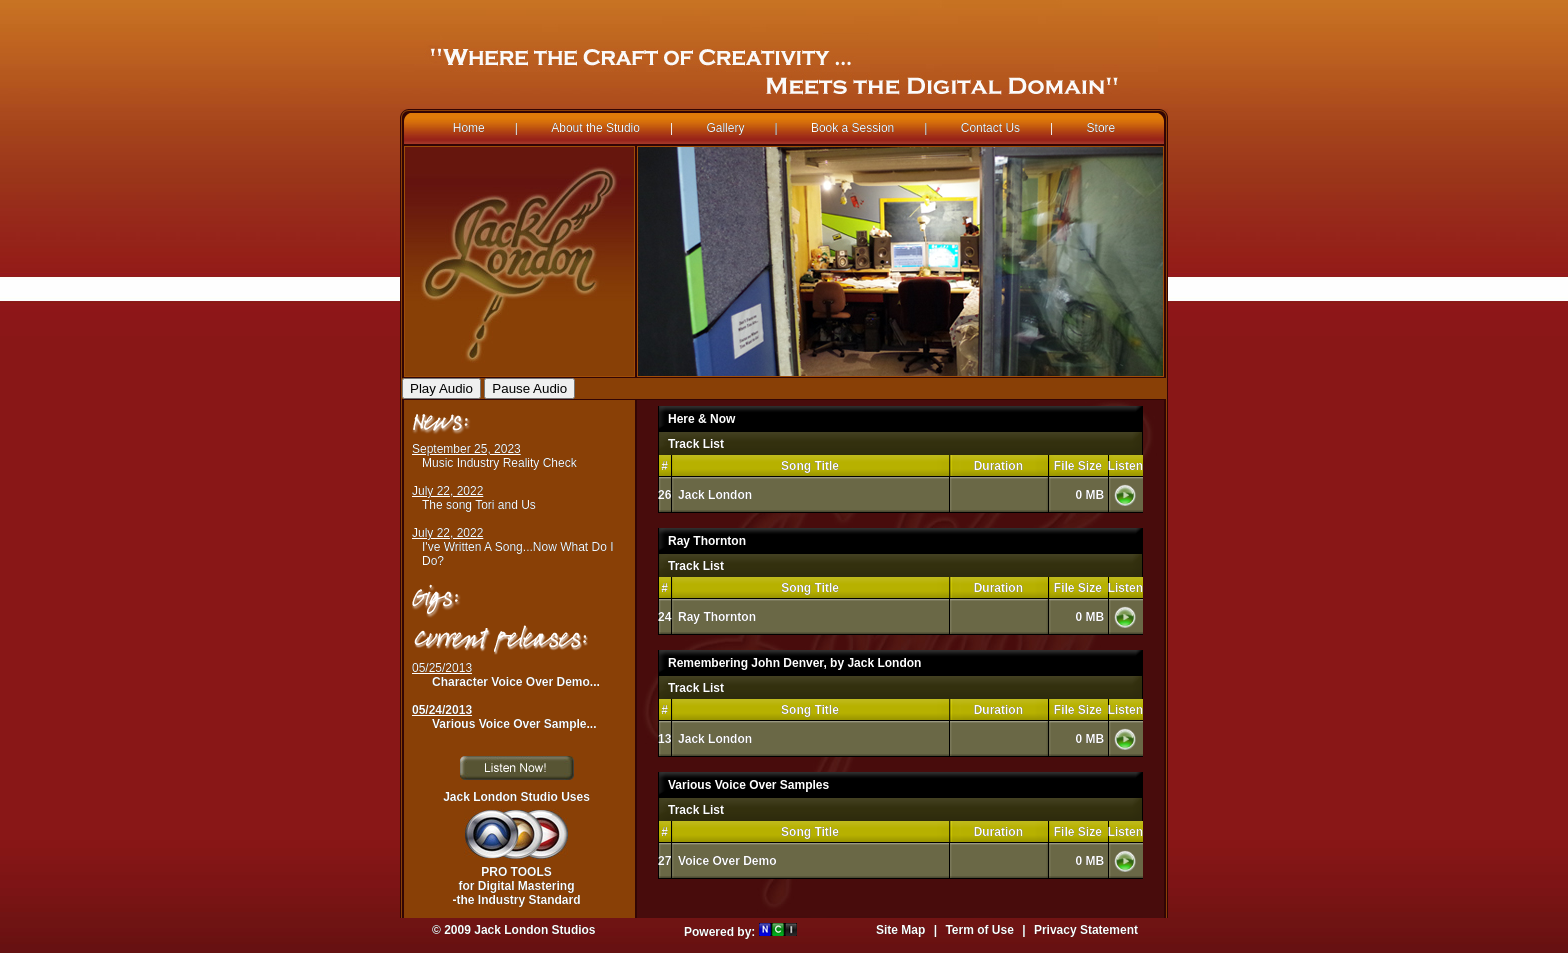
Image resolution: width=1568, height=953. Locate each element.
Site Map (900, 930)
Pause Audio (529, 388)
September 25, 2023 (466, 449)
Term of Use (979, 930)
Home (469, 128)
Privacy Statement (1086, 930)
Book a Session (852, 128)
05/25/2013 (442, 668)
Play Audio (441, 388)
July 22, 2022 (447, 491)
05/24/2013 (442, 710)
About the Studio (595, 128)
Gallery (725, 128)
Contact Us (990, 128)
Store (1101, 128)
